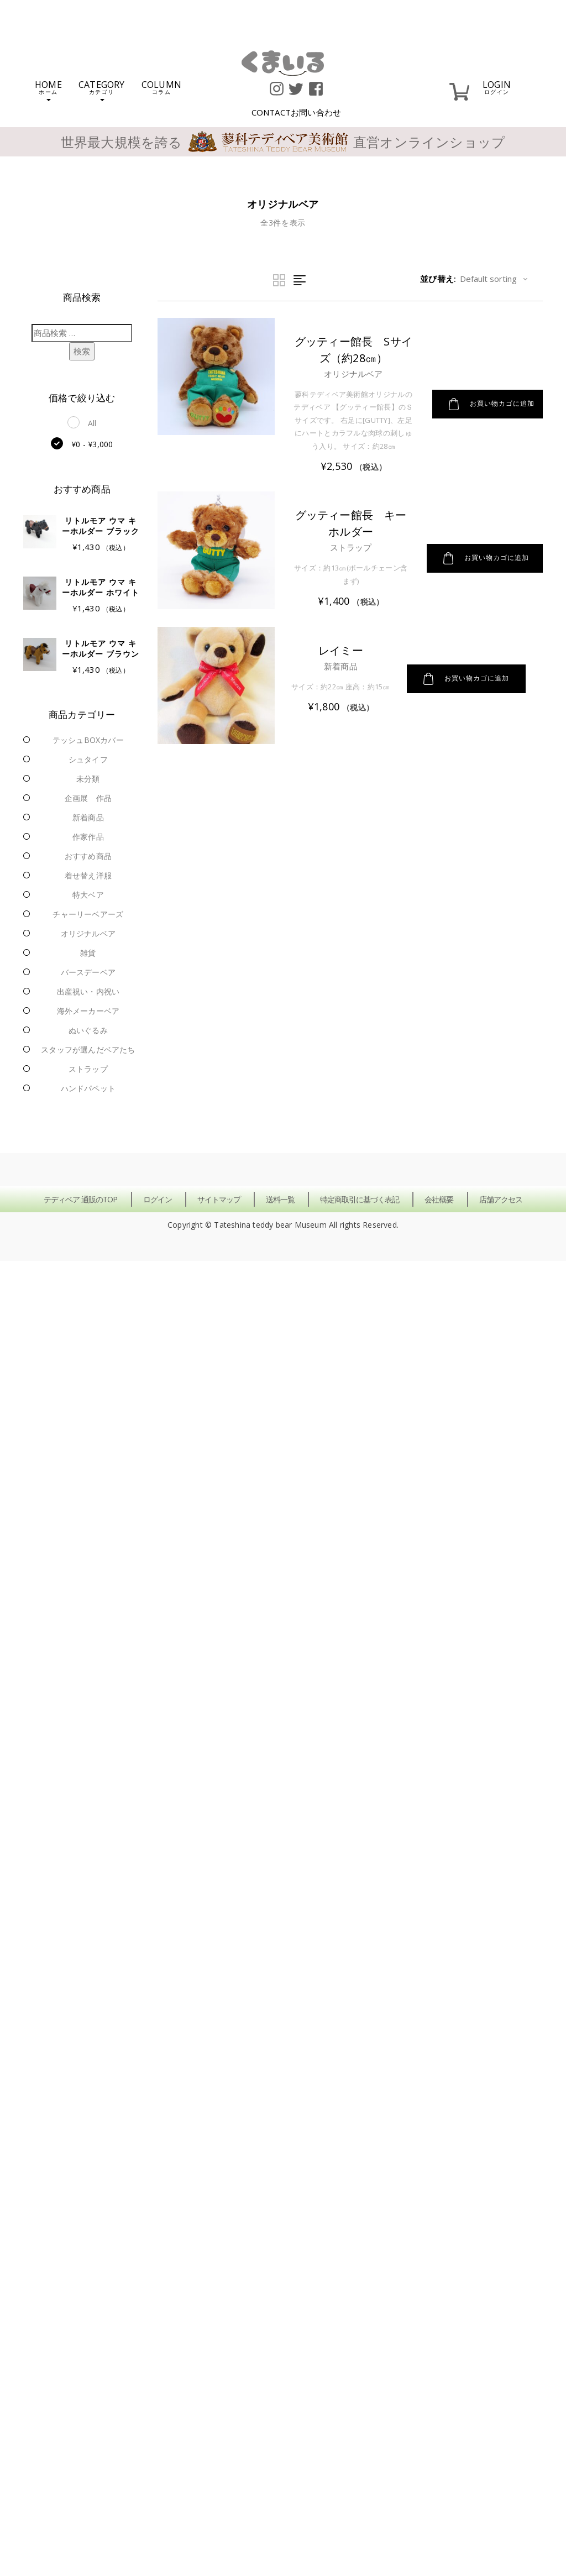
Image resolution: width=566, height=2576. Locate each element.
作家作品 (88, 836)
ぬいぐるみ (88, 1030)
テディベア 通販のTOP (80, 1199)
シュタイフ (88, 759)
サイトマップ (218, 1199)
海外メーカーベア (88, 1011)
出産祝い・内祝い (88, 991)
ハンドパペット (88, 1088)
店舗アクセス (500, 1199)
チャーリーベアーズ (88, 914)
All (92, 423)
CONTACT (296, 112)
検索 (82, 351)
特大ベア (88, 894)
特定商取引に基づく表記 (359, 1199)
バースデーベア (88, 972)
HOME (48, 89)
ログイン (157, 1199)
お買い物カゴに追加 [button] (491, 404)
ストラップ (88, 1069)
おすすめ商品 (88, 856)
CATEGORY (101, 89)
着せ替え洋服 (88, 875)
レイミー (340, 650)
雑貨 (88, 952)
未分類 (88, 778)
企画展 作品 (88, 798)
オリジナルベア (88, 933)
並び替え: (438, 278)
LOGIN (497, 86)
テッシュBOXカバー (88, 740)
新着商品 (88, 817)
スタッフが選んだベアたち (88, 1049)
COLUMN (161, 86)
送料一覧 (280, 1199)
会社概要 (438, 1199)
